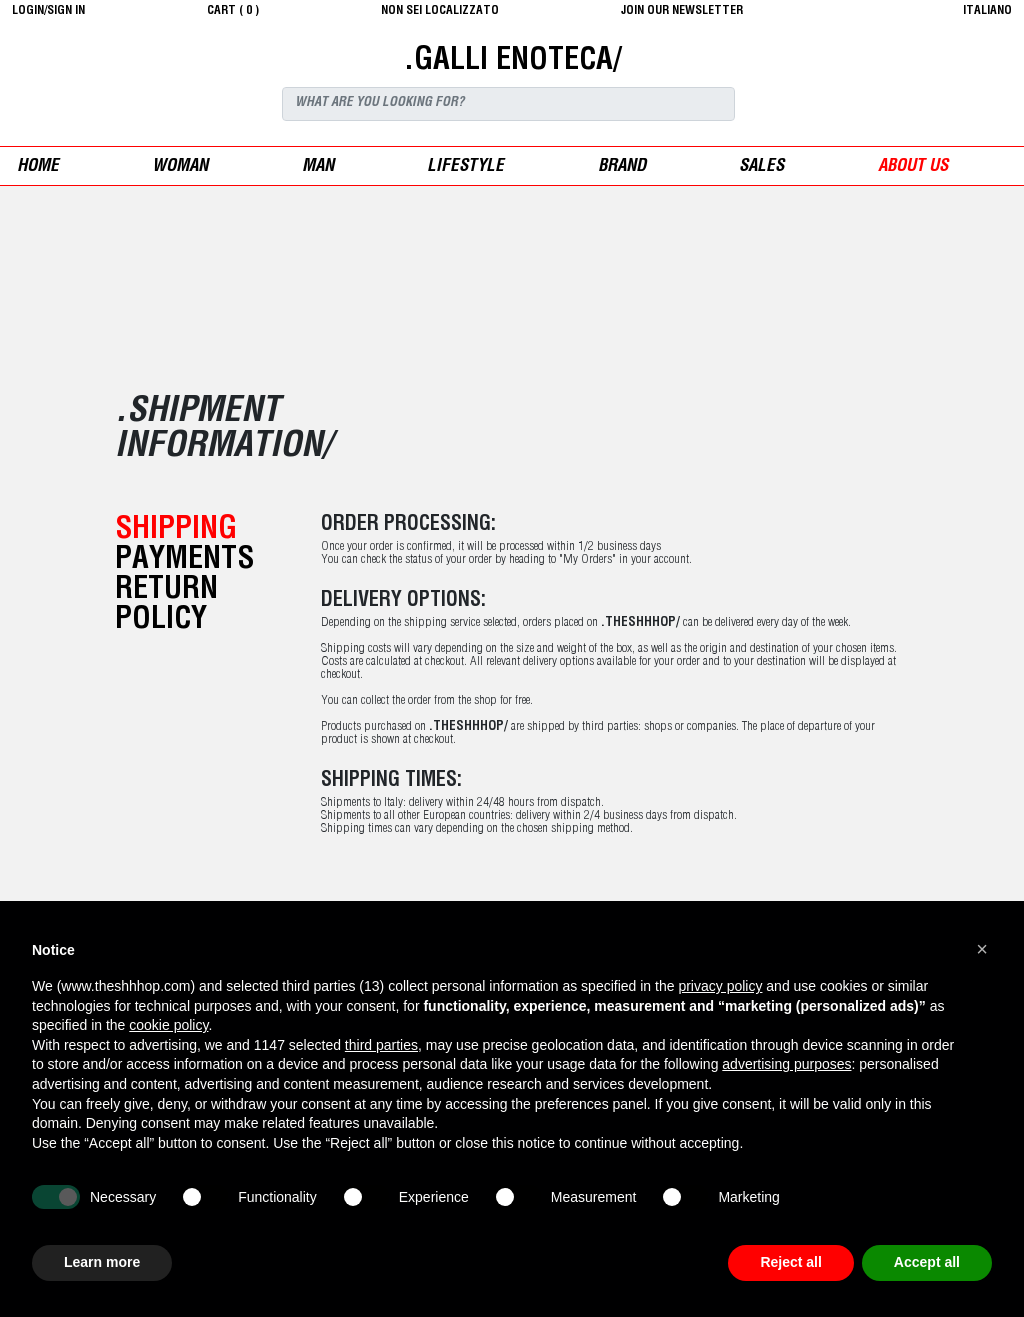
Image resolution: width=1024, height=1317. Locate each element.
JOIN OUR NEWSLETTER (682, 11)
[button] (982, 949)
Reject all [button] (790, 1262)
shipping (176, 531)
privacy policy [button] (720, 986)
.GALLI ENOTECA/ (512, 62)
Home (38, 167)
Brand (622, 167)
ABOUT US (913, 167)
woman (180, 167)
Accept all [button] (927, 1262)
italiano (987, 11)
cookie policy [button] (168, 1025)
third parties (381, 1045)
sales (761, 167)
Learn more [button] (102, 1262)
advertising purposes (786, 1064)
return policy (166, 606)
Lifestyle (465, 167)
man (318, 167)
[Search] (508, 104)
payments (184, 561)
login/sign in (48, 11)
